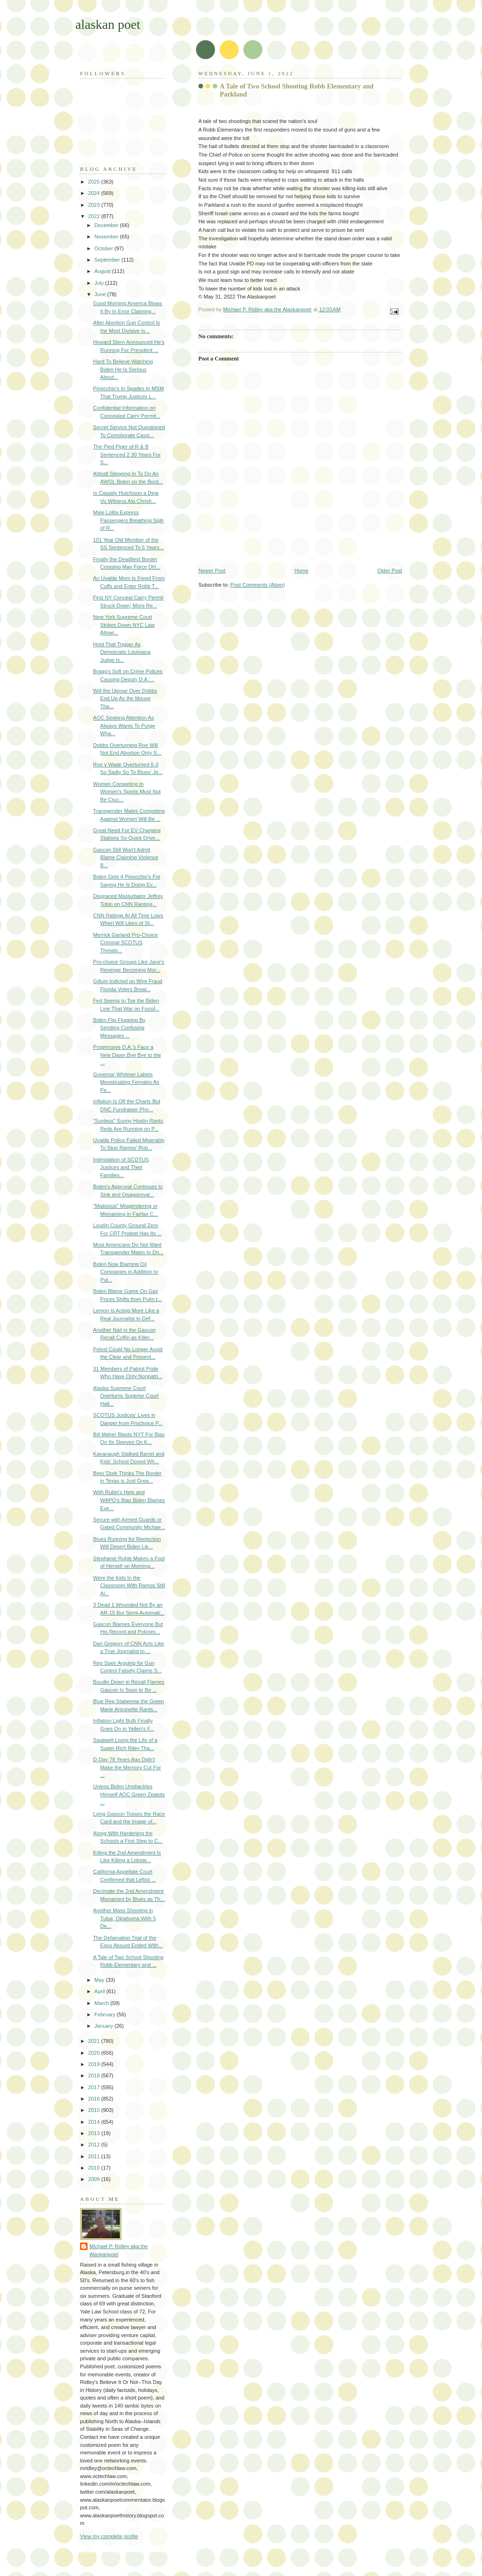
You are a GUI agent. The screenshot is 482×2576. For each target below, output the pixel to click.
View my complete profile (109, 2536)
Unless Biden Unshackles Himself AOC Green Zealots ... (129, 1794)
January (104, 2026)
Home (301, 570)
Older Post (389, 570)
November (107, 236)
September (107, 260)
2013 (94, 2133)
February (105, 2014)
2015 (94, 2110)
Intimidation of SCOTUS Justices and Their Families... (121, 1167)
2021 (94, 2041)
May (100, 1980)
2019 (94, 2064)
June (100, 294)
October (104, 248)
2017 (94, 2087)
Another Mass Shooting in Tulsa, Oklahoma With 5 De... (124, 1918)
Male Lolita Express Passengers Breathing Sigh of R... (128, 520)
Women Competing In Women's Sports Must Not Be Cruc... (127, 791)
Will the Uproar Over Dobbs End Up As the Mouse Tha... (125, 698)
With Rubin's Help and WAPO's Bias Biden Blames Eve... (129, 1500)
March (102, 2003)
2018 (94, 2075)
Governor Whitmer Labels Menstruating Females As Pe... (126, 1082)
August (103, 271)
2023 (94, 205)
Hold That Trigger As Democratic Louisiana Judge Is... (122, 652)
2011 (94, 2156)
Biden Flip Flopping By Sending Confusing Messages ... (119, 1027)
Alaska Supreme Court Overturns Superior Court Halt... (126, 1396)
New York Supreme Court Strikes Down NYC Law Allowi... (124, 624)
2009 (94, 2179)
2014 (94, 2122)
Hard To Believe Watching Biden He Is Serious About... (123, 369)
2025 (94, 182)
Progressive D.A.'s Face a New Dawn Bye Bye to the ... (127, 1054)
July (99, 283)
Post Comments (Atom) (258, 585)
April (100, 1991)
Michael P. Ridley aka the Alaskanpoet (118, 2250)
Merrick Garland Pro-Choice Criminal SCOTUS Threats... (125, 942)
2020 (94, 2053)
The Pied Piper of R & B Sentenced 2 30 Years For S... (127, 454)
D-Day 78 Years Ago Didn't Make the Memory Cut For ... (127, 1767)
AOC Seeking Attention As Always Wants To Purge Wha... (124, 725)
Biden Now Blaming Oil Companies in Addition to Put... (125, 1272)
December (107, 225)
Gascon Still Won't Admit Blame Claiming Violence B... (126, 857)
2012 (94, 2144)
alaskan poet (107, 24)
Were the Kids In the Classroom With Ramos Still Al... (129, 1585)
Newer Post (211, 570)
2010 (94, 2168)
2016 (94, 2098)
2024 (94, 193)
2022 (94, 216)
